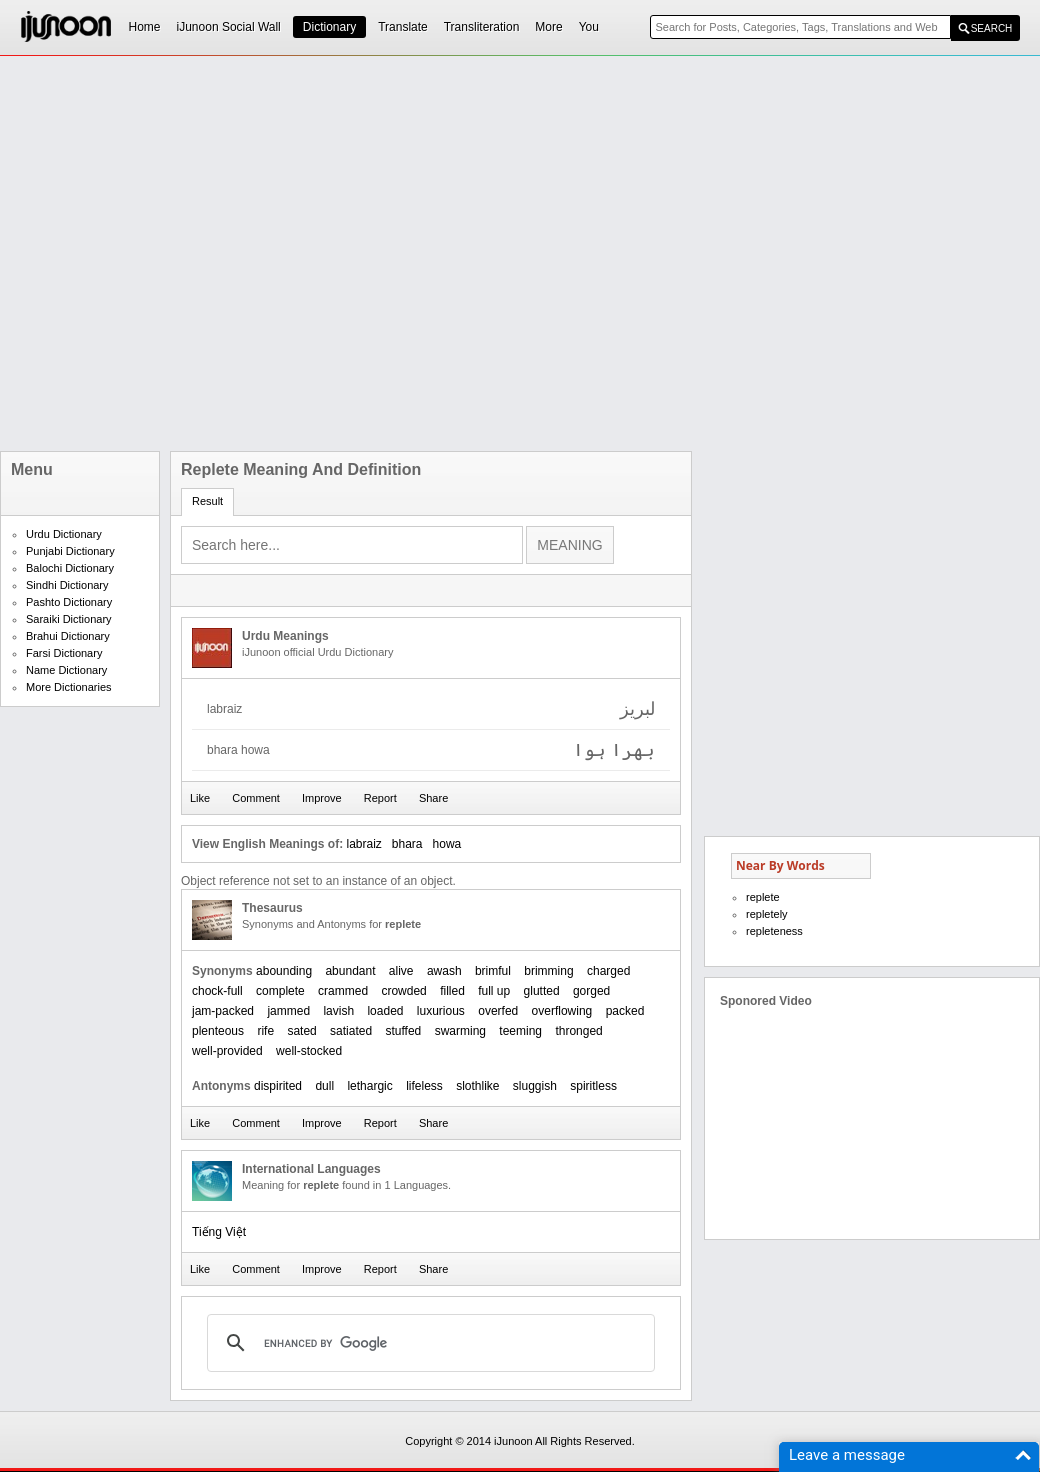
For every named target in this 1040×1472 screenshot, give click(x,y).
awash (444, 971)
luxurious (441, 1011)
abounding (284, 971)
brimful (493, 971)
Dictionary (329, 27)
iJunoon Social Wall (229, 27)
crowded (403, 991)
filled (452, 991)
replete (763, 897)
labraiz (363, 844)
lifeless (424, 1086)
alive (401, 971)
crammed (343, 991)
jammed (288, 1011)
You (589, 27)
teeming (520, 1031)
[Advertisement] (187, 253)
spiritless (593, 1086)
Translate (403, 27)
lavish (338, 1011)
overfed (498, 1011)
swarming (460, 1031)
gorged (591, 991)
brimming (548, 971)
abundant (350, 971)
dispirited (278, 1086)
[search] (428, 1343)
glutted (542, 991)
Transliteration (482, 27)
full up (494, 991)
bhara (407, 844)
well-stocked (309, 1051)
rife (265, 1031)
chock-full (217, 991)
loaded (385, 1011)
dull (324, 1086)
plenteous (218, 1031)
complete (280, 991)
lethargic (369, 1086)
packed (625, 1011)
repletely (767, 914)
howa (447, 844)
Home (145, 27)
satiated (351, 1031)
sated (301, 1031)
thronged (578, 1031)
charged (608, 971)
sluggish (535, 1086)
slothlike (477, 1086)
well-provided (227, 1051)
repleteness (774, 931)
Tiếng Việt (219, 1232)
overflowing (562, 1011)
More (548, 27)
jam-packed (223, 1011)
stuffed (403, 1031)
